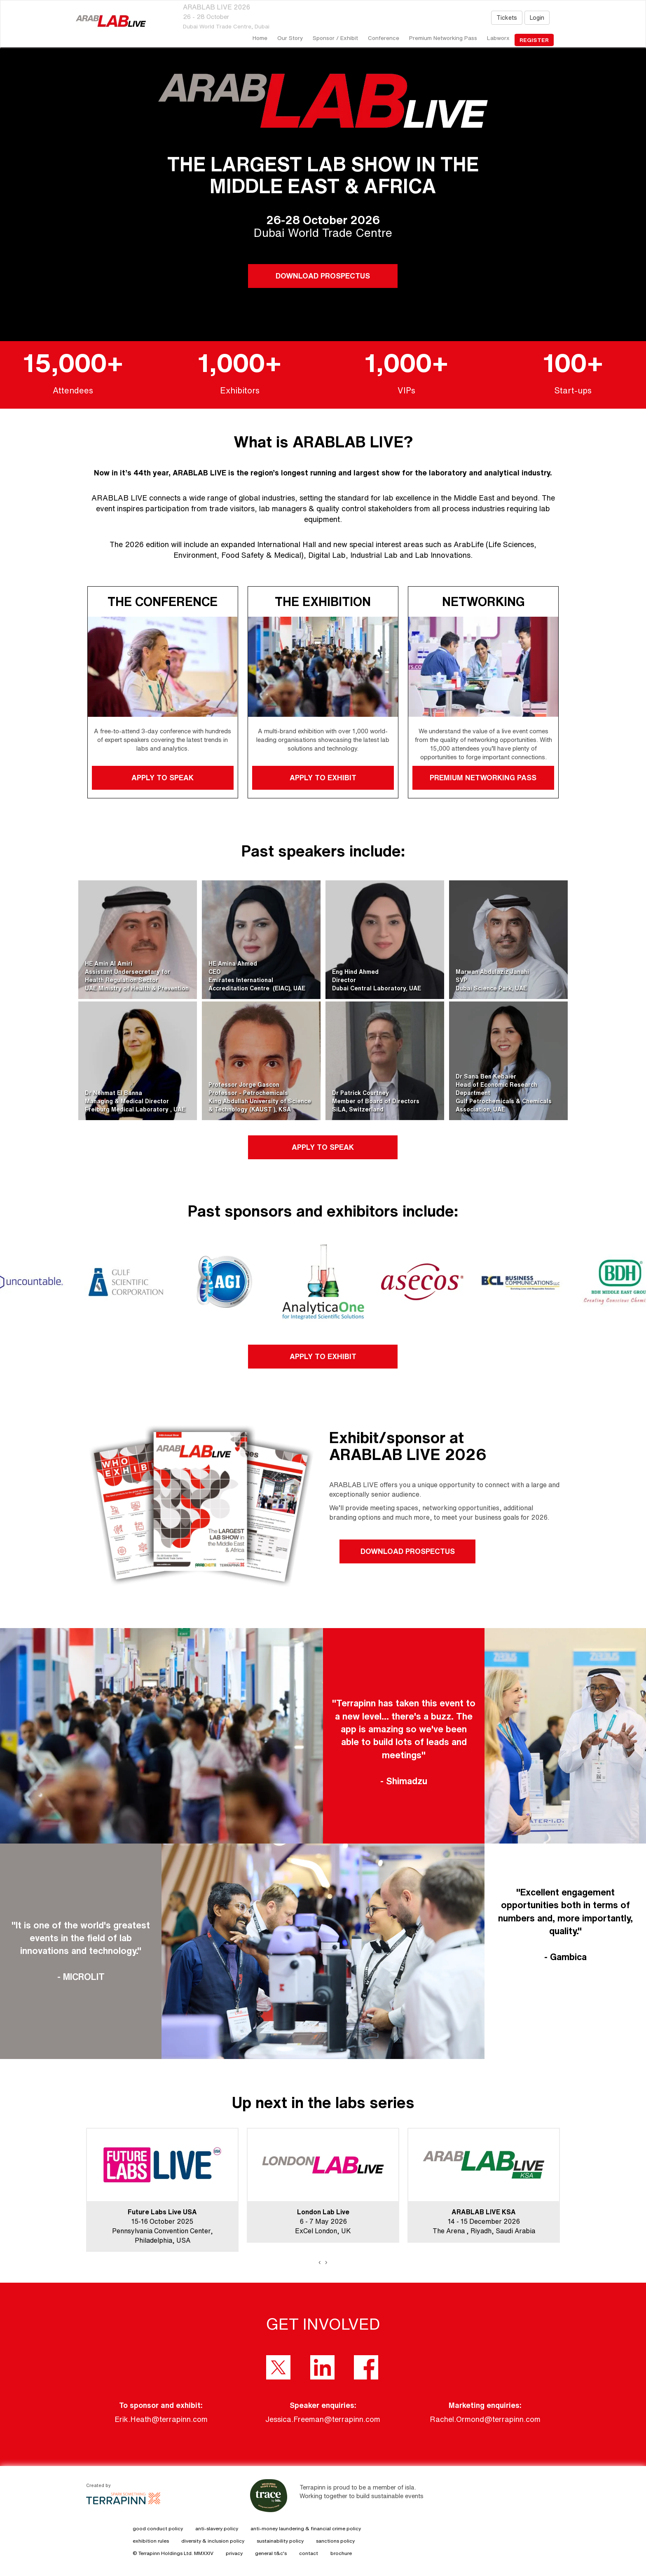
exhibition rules (151, 2540)
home (260, 38)
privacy (234, 2553)
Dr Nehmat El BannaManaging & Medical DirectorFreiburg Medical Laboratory (127, 1101)
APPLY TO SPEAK (162, 777)
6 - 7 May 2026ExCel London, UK (323, 2221)
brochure (341, 2553)
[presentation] (319, 2262)
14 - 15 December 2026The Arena (476, 2221)
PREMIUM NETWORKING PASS (483, 777)
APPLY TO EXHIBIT (323, 777)
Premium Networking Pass (443, 38)
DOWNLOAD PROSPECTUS (323, 275)
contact (308, 2553)
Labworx (498, 38)
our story (290, 38)
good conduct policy (158, 2528)
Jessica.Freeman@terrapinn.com (322, 2419)
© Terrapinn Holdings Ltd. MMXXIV (173, 2553)
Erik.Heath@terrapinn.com (161, 2419)
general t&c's (271, 2553)
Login (537, 18)
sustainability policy (280, 2540)
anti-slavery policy (216, 2528)
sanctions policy (335, 2540)
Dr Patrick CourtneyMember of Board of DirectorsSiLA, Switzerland (375, 1101)
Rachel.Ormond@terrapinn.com (485, 2419)
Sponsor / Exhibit (335, 38)
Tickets (506, 18)
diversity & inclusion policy (212, 2540)
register (534, 40)
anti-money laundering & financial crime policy (305, 2528)
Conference (383, 38)
